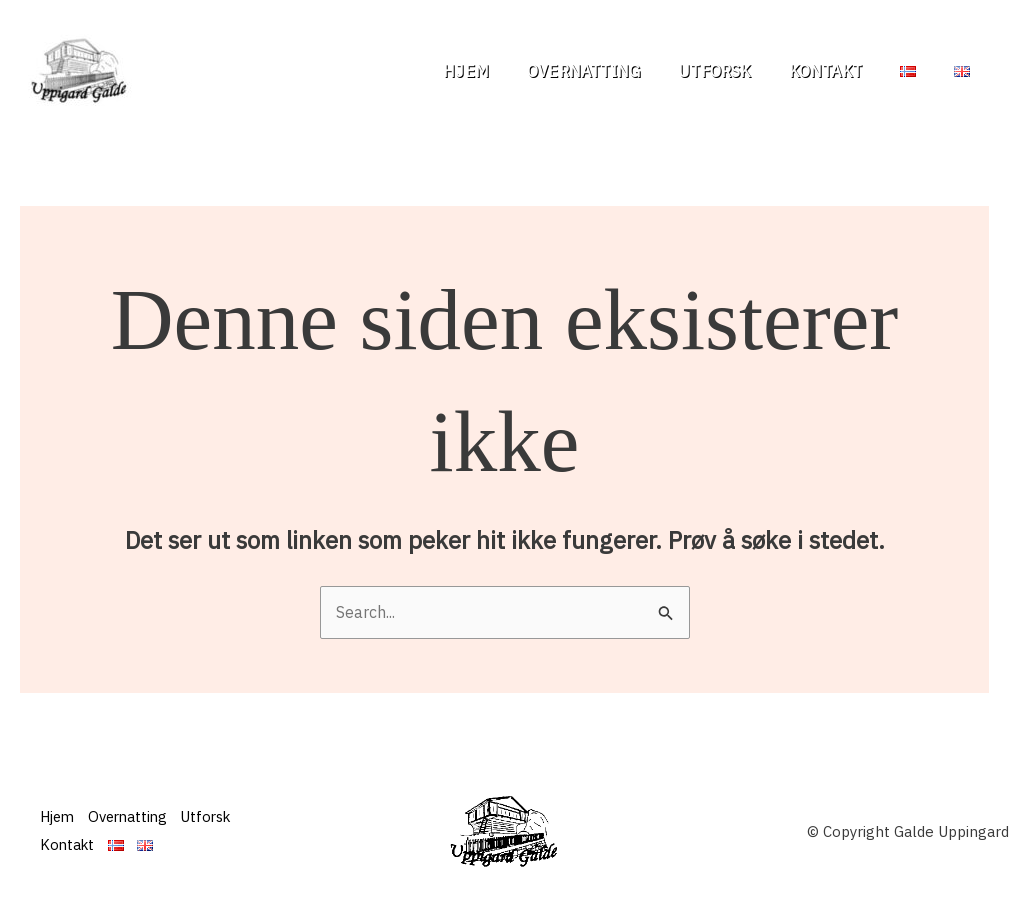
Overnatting (610, 71)
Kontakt (840, 71)
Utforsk (735, 71)
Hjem (499, 71)
